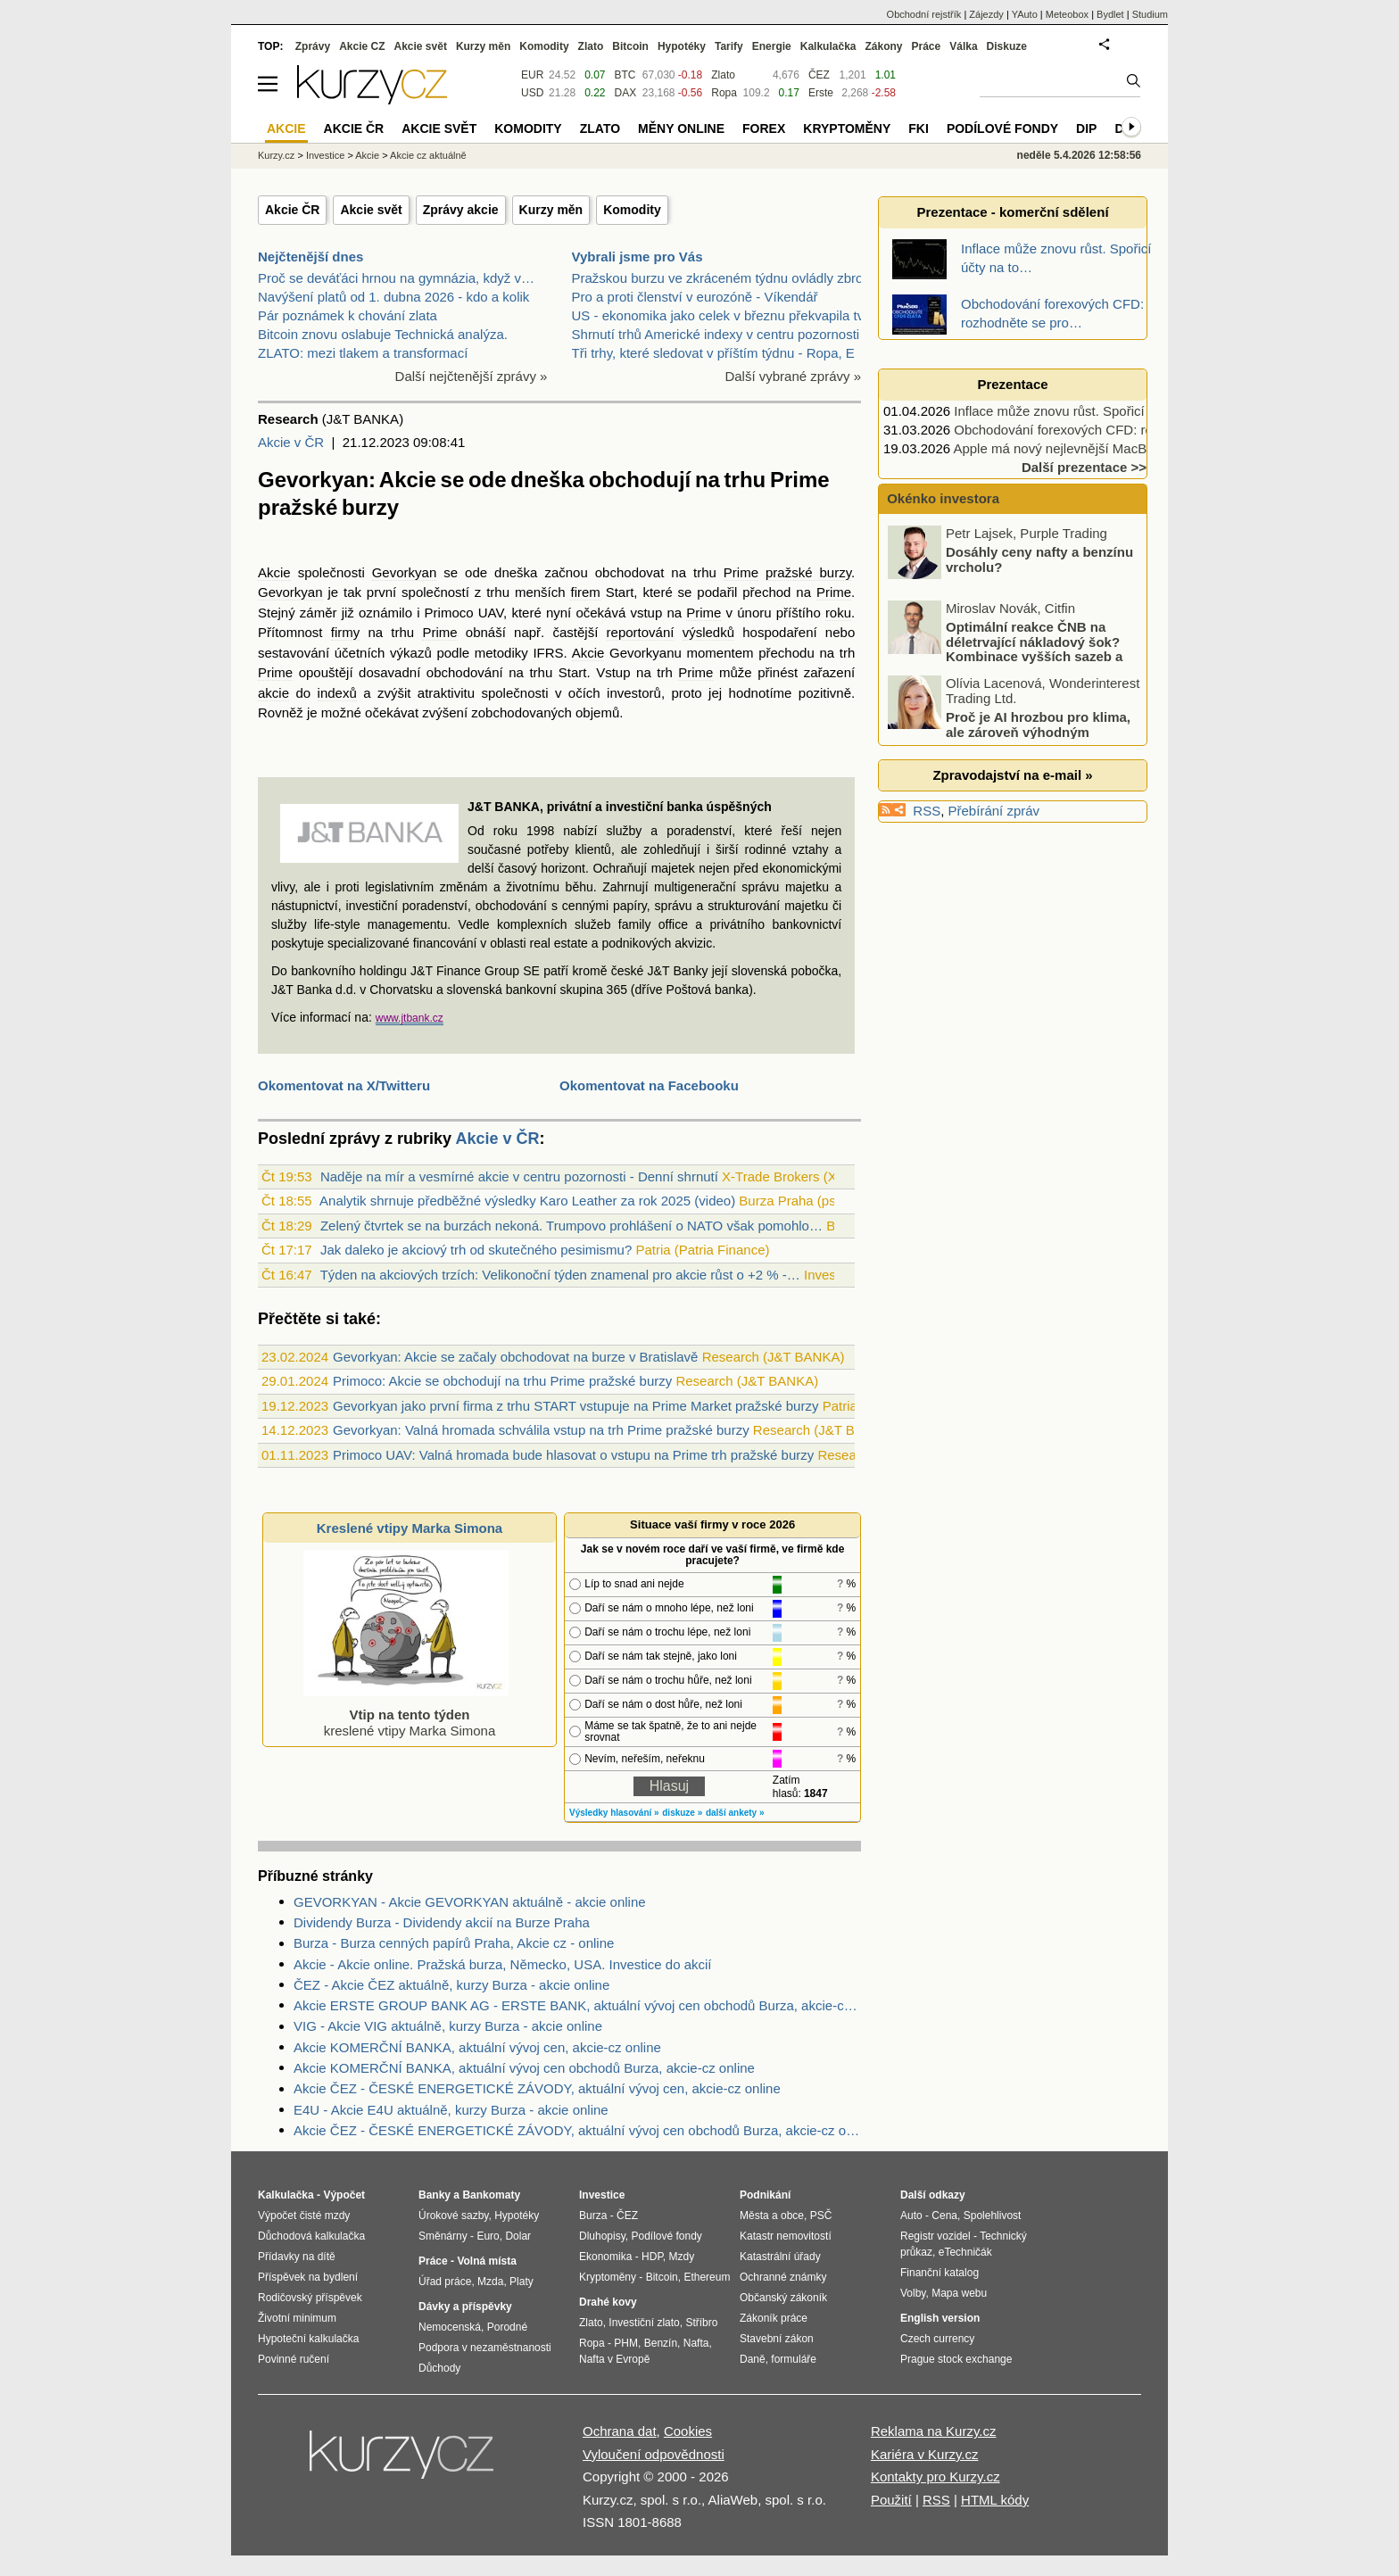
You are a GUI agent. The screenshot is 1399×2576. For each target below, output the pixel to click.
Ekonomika (605, 2256)
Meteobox (1067, 14)
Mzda (490, 2281)
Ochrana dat (620, 2431)
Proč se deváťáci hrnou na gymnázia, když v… (396, 278)
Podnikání (765, 2195)
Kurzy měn (551, 210)
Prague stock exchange (956, 2359)
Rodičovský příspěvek (310, 2297)
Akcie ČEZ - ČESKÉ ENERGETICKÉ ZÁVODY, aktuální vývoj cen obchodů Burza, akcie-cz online (577, 2130)
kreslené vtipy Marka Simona (406, 1714)
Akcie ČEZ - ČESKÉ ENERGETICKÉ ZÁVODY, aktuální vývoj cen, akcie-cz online (537, 2088)
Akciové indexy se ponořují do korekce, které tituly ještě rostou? (1042, 563)
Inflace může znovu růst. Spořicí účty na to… (1087, 410)
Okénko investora (941, 498)
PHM (626, 2343)
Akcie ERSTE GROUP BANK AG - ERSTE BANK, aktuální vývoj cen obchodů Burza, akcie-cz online (577, 2005)
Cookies (688, 2431)
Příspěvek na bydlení (308, 2277)
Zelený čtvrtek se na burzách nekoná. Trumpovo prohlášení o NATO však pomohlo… (571, 1225)
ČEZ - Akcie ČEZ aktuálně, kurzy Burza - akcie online (451, 1984)
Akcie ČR (292, 210)
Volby (912, 2293)
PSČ (821, 2215)
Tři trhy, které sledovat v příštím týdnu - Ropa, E (713, 352)
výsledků (708, 632)
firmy (345, 632)
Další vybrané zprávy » (792, 376)
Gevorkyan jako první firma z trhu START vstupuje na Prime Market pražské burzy (575, 1405)
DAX (626, 93)
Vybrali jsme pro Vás (637, 256)
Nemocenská (449, 2327)
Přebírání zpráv (994, 810)
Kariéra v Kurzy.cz (925, 2454)
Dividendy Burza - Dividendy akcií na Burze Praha (442, 1922)
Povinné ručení (293, 2359)
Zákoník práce (773, 2318)
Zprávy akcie (461, 210)
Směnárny (443, 2236)
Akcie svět (370, 210)
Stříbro (701, 2322)
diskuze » (682, 1813)
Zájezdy (986, 14)
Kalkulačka (828, 46)
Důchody (439, 2368)
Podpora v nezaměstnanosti (484, 2347)
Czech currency (937, 2338)
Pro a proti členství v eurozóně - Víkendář (695, 296)
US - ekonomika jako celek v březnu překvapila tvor (724, 315)
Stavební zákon (777, 2338)
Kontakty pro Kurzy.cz (935, 2476)
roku (838, 612)
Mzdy (682, 2256)
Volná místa (486, 2261)
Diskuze (1007, 46)
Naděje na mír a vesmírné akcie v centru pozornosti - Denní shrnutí (519, 1176)
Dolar (518, 2236)
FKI (918, 128)
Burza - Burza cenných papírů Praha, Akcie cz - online (454, 1943)
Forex (763, 128)
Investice (325, 155)
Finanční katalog (939, 2272)
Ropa (724, 93)
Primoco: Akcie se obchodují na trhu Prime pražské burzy (502, 1380)
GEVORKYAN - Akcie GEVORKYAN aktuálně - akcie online (470, 1901)
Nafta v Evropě (614, 2359)
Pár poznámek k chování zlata (347, 315)
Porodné (507, 2327)
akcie (273, 692)
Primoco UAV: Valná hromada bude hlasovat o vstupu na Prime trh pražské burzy (573, 1454)
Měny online (681, 128)
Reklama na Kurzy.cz (934, 2431)
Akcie (274, 572)
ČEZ (819, 75)
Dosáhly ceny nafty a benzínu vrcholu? (1039, 631)
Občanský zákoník (783, 2297)
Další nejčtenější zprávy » (471, 376)
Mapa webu (959, 2293)
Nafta (696, 2343)
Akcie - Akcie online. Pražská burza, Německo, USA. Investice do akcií (503, 1964)
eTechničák (965, 2252)
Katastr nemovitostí (786, 2236)
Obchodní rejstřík (924, 14)
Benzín (660, 2343)
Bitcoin (630, 46)
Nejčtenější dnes (310, 256)
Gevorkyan (404, 572)
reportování (641, 632)
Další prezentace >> (1084, 467)
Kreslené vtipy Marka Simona (409, 1528)
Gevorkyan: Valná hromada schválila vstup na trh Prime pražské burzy (541, 1429)
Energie (771, 46)
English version (940, 2318)
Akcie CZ (362, 46)
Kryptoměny (846, 128)
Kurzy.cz (276, 155)
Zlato (723, 75)
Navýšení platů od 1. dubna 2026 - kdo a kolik (393, 296)
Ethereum (706, 2277)
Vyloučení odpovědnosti (653, 2454)
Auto (911, 2215)
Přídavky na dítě (296, 2256)
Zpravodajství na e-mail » (1012, 775)
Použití (891, 2499)
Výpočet (344, 2195)
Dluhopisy (602, 2236)
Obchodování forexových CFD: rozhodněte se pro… (1108, 429)
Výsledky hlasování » (614, 1813)
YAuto (1025, 14)
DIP (1086, 128)
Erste (820, 93)
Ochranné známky (783, 2277)
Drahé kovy (608, 2302)
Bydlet (1110, 14)
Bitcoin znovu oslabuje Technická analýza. (383, 334)
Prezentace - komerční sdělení (1012, 211)
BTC (625, 75)
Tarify (729, 46)
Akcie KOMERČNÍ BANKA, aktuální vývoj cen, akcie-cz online (477, 2047)
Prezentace (1012, 384)
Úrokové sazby (453, 2215)
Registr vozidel (935, 2236)
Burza (593, 2215)
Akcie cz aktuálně (428, 155)
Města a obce (772, 2215)
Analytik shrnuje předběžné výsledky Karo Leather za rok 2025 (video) (527, 1200)
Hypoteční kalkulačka (308, 2338)
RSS (926, 810)
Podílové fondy (1002, 128)
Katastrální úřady (780, 2256)
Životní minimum (297, 2318)
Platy (521, 2281)
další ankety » (735, 1813)
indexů (337, 692)
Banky (434, 2195)
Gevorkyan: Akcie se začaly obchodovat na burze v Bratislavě (515, 1356)
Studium (1150, 14)
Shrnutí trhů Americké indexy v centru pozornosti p (721, 334)
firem (585, 592)
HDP (652, 2256)
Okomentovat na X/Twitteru (344, 1085)
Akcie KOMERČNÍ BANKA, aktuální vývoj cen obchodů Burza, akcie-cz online (524, 2067)
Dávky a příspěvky (465, 2306)
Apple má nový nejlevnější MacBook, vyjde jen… (1097, 448)
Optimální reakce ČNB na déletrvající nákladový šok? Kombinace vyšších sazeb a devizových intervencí (1006, 720)
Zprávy (312, 46)
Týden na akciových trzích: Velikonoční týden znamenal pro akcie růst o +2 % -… (560, 1274)
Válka (963, 46)
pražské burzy (808, 572)
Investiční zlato (643, 2322)
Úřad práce (444, 2281)
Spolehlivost (993, 2215)
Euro (487, 2236)
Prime (741, 572)
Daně (753, 2359)
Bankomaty (491, 2195)
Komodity (632, 210)
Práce (926, 46)
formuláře (793, 2359)
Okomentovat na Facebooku (649, 1085)
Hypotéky (682, 46)
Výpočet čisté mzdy (304, 2215)
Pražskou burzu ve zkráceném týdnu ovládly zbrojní (725, 278)
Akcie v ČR (291, 442)
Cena (944, 2215)
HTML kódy (995, 2499)
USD (532, 93)
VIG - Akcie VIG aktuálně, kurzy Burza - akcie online (448, 2025)
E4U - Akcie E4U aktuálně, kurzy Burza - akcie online (451, 2109)
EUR (532, 75)
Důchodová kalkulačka (311, 2236)
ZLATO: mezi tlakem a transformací (363, 352)
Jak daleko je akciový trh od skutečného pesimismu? (476, 1249)
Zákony (883, 46)
